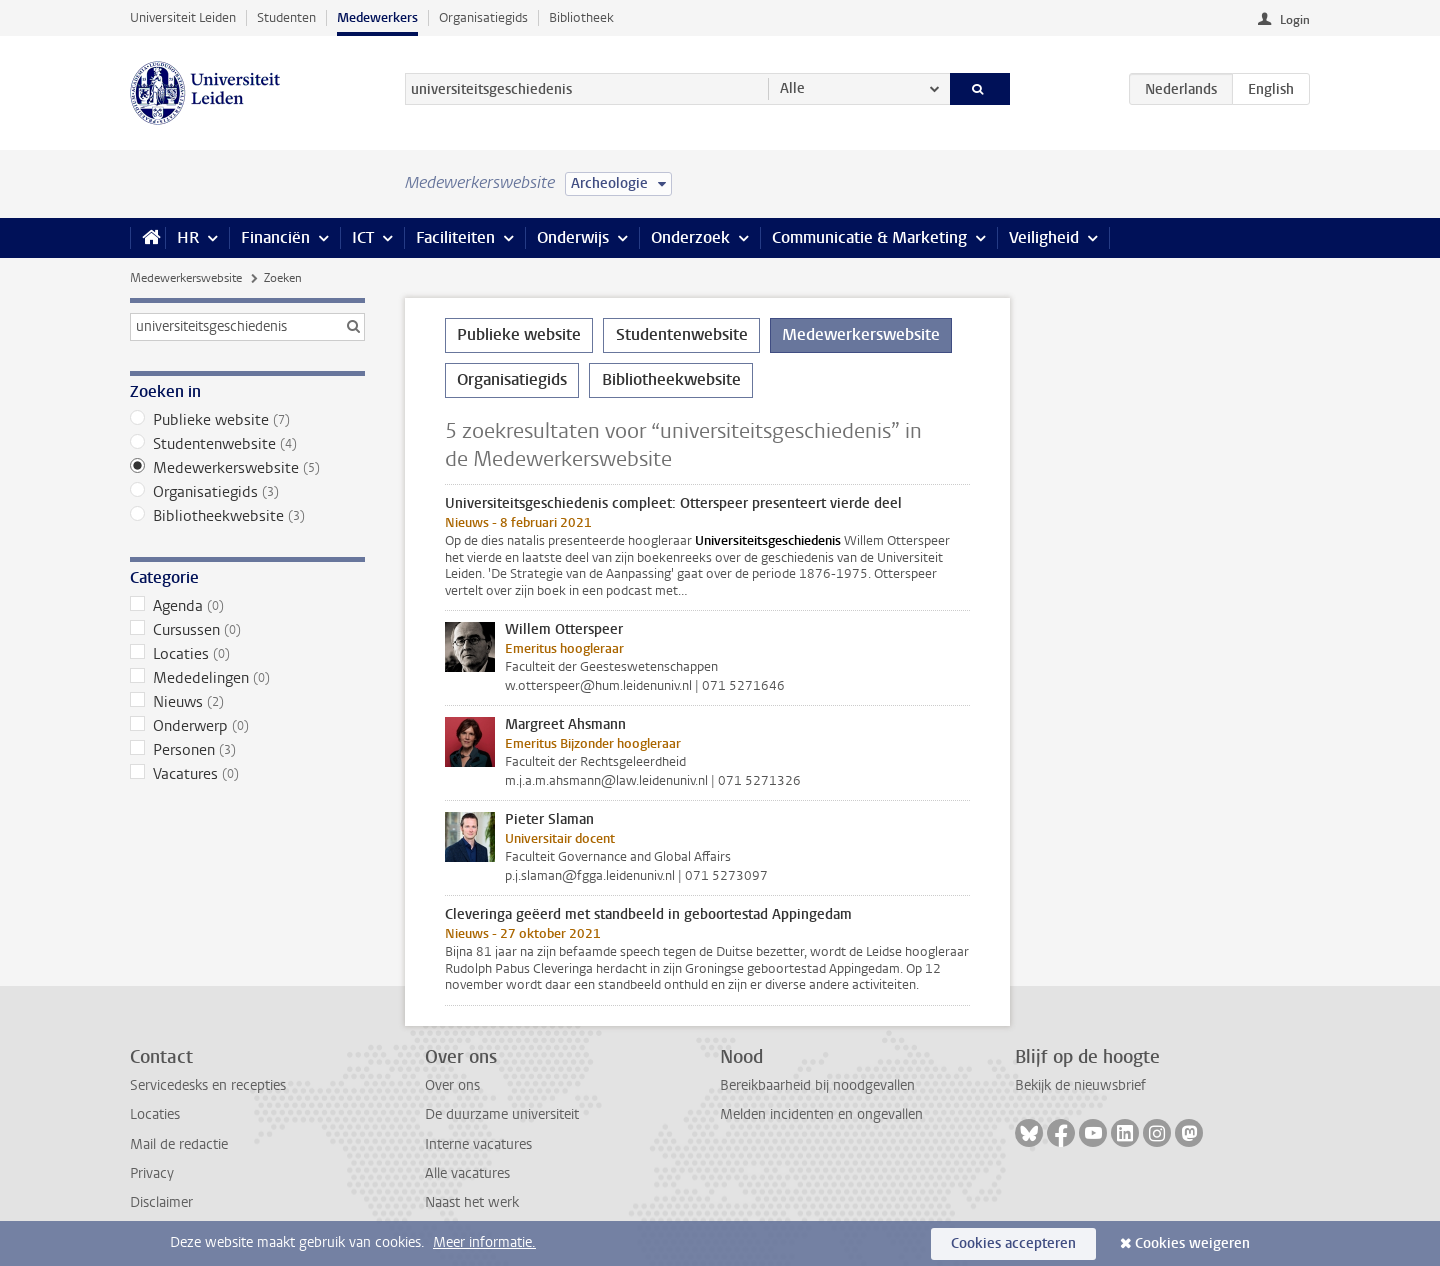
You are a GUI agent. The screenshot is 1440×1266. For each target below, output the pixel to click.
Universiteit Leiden (183, 17)
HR (188, 237)
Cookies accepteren (1013, 1243)
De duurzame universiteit (502, 1114)
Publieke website (247, 420)
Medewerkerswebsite (186, 278)
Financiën (275, 237)
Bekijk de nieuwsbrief (1080, 1085)
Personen (247, 750)
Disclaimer (161, 1202)
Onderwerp (247, 726)
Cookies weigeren (1192, 1243)
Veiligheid (1044, 237)
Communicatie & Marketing (869, 237)
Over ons (452, 1085)
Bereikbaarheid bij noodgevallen (817, 1085)
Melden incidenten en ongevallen (821, 1114)
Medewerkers (377, 17)
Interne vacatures (478, 1144)
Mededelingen (247, 678)
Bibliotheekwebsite (247, 516)
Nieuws (247, 702)
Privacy (152, 1173)
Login (1295, 20)
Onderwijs (573, 237)
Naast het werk (472, 1202)
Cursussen (247, 630)
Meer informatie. (484, 1242)
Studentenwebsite (247, 444)
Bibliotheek (581, 17)
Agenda (247, 606)
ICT (363, 237)
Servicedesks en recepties (208, 1085)
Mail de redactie (179, 1144)
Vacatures (247, 774)
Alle (792, 88)
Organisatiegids (483, 17)
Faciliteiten (455, 237)
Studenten (286, 17)
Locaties (247, 654)
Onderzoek (690, 237)
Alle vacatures (467, 1173)
